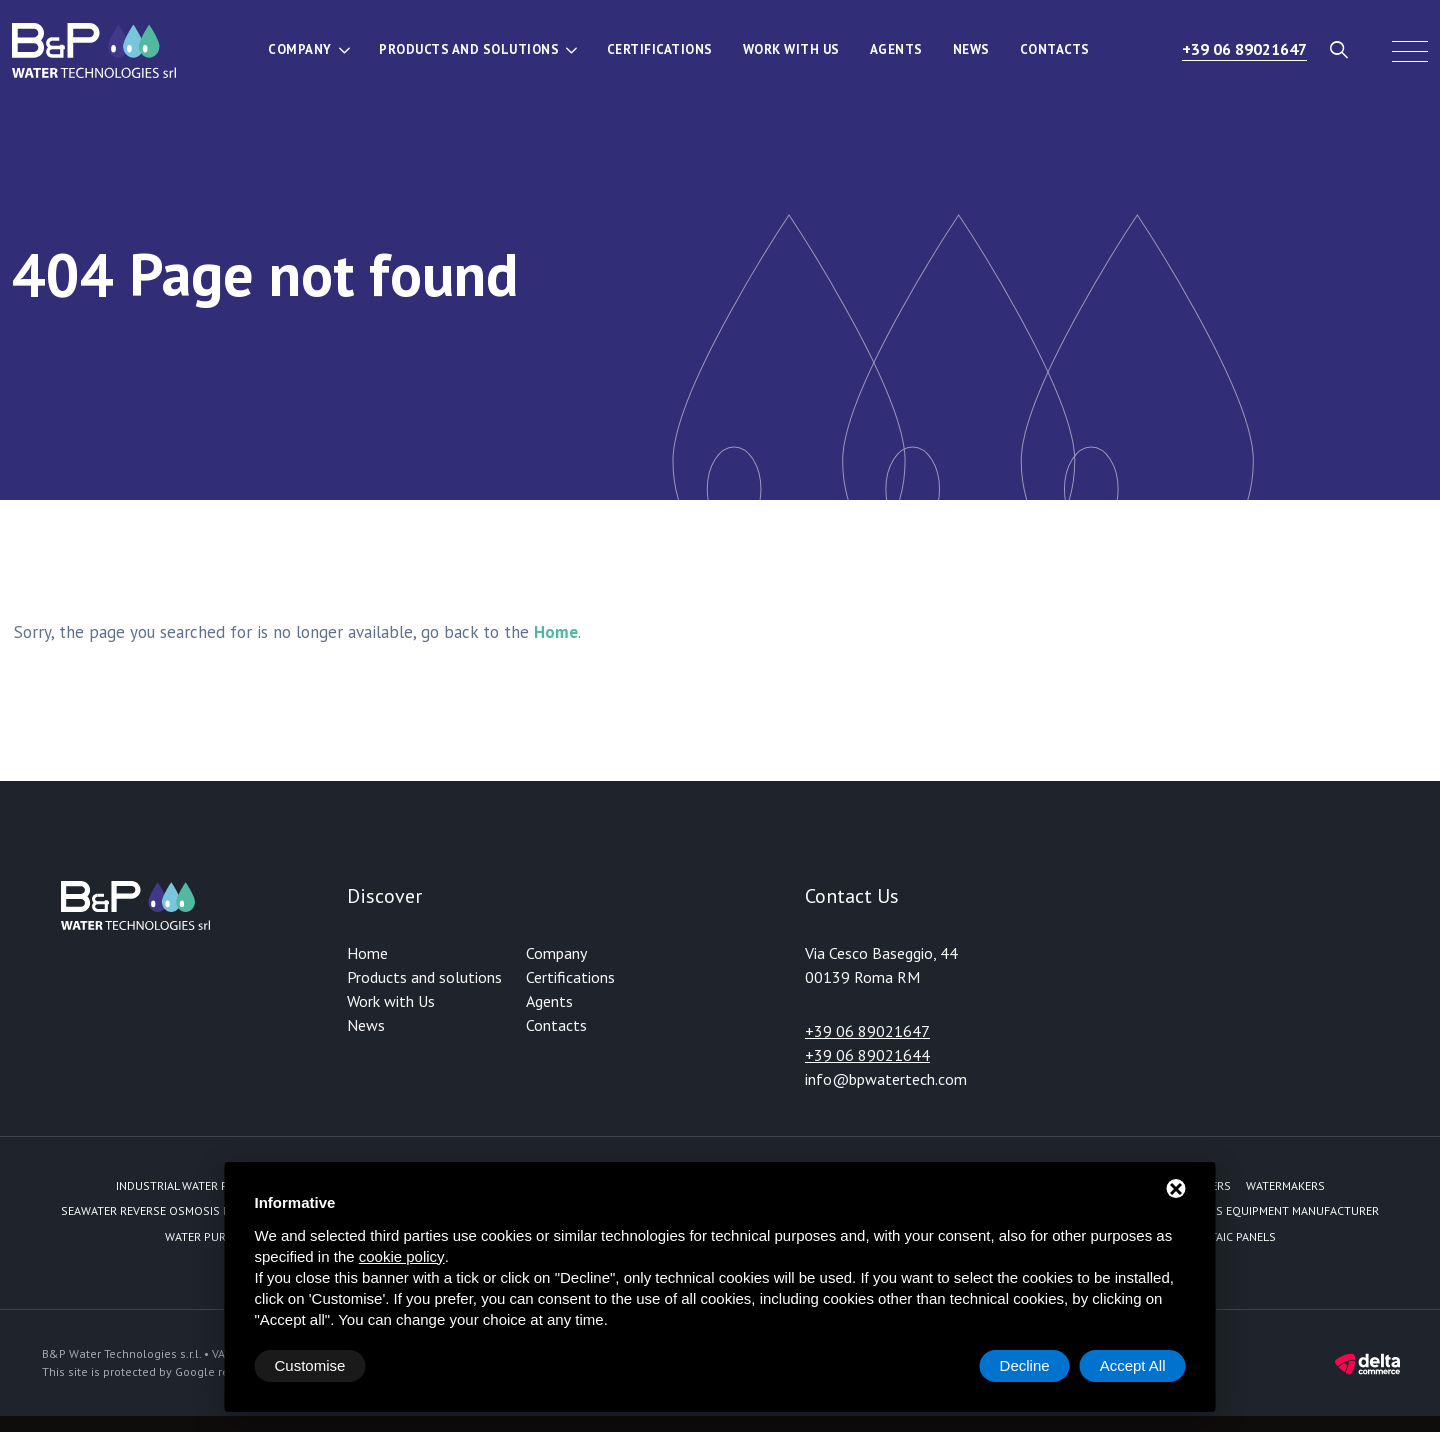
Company (300, 49)
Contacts (1055, 49)
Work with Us (791, 49)
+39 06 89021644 (867, 1055)
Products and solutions (469, 49)
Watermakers (1285, 1185)
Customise (310, 1365)
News (971, 49)
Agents (896, 49)
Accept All (1133, 1365)
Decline (1025, 1365)
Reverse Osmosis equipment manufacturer (1251, 1210)
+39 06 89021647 (1244, 49)
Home (367, 953)
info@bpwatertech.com (886, 1079)
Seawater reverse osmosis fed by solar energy (202, 1210)
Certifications (660, 49)
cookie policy (402, 1256)
